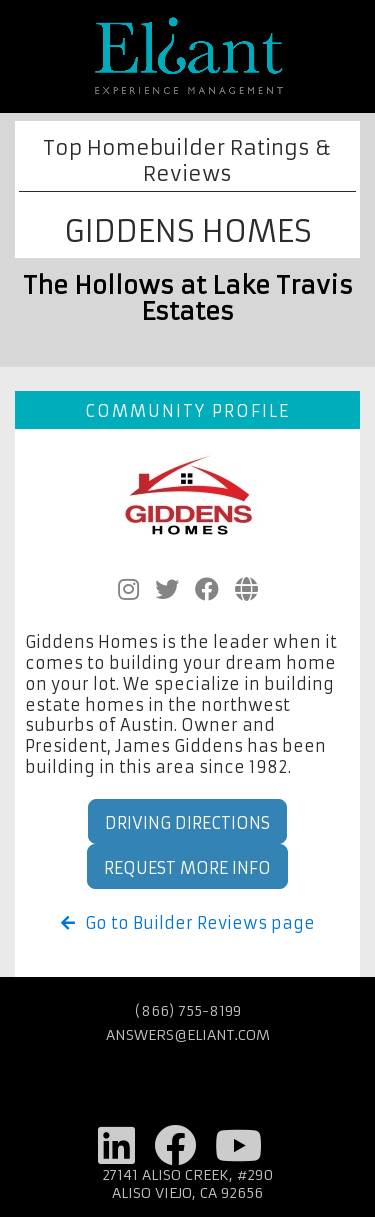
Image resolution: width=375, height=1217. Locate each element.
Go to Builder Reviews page (188, 923)
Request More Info (187, 868)
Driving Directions (187, 823)
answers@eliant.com (188, 1035)
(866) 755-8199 (188, 1011)
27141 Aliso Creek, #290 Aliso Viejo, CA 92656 (188, 1184)
